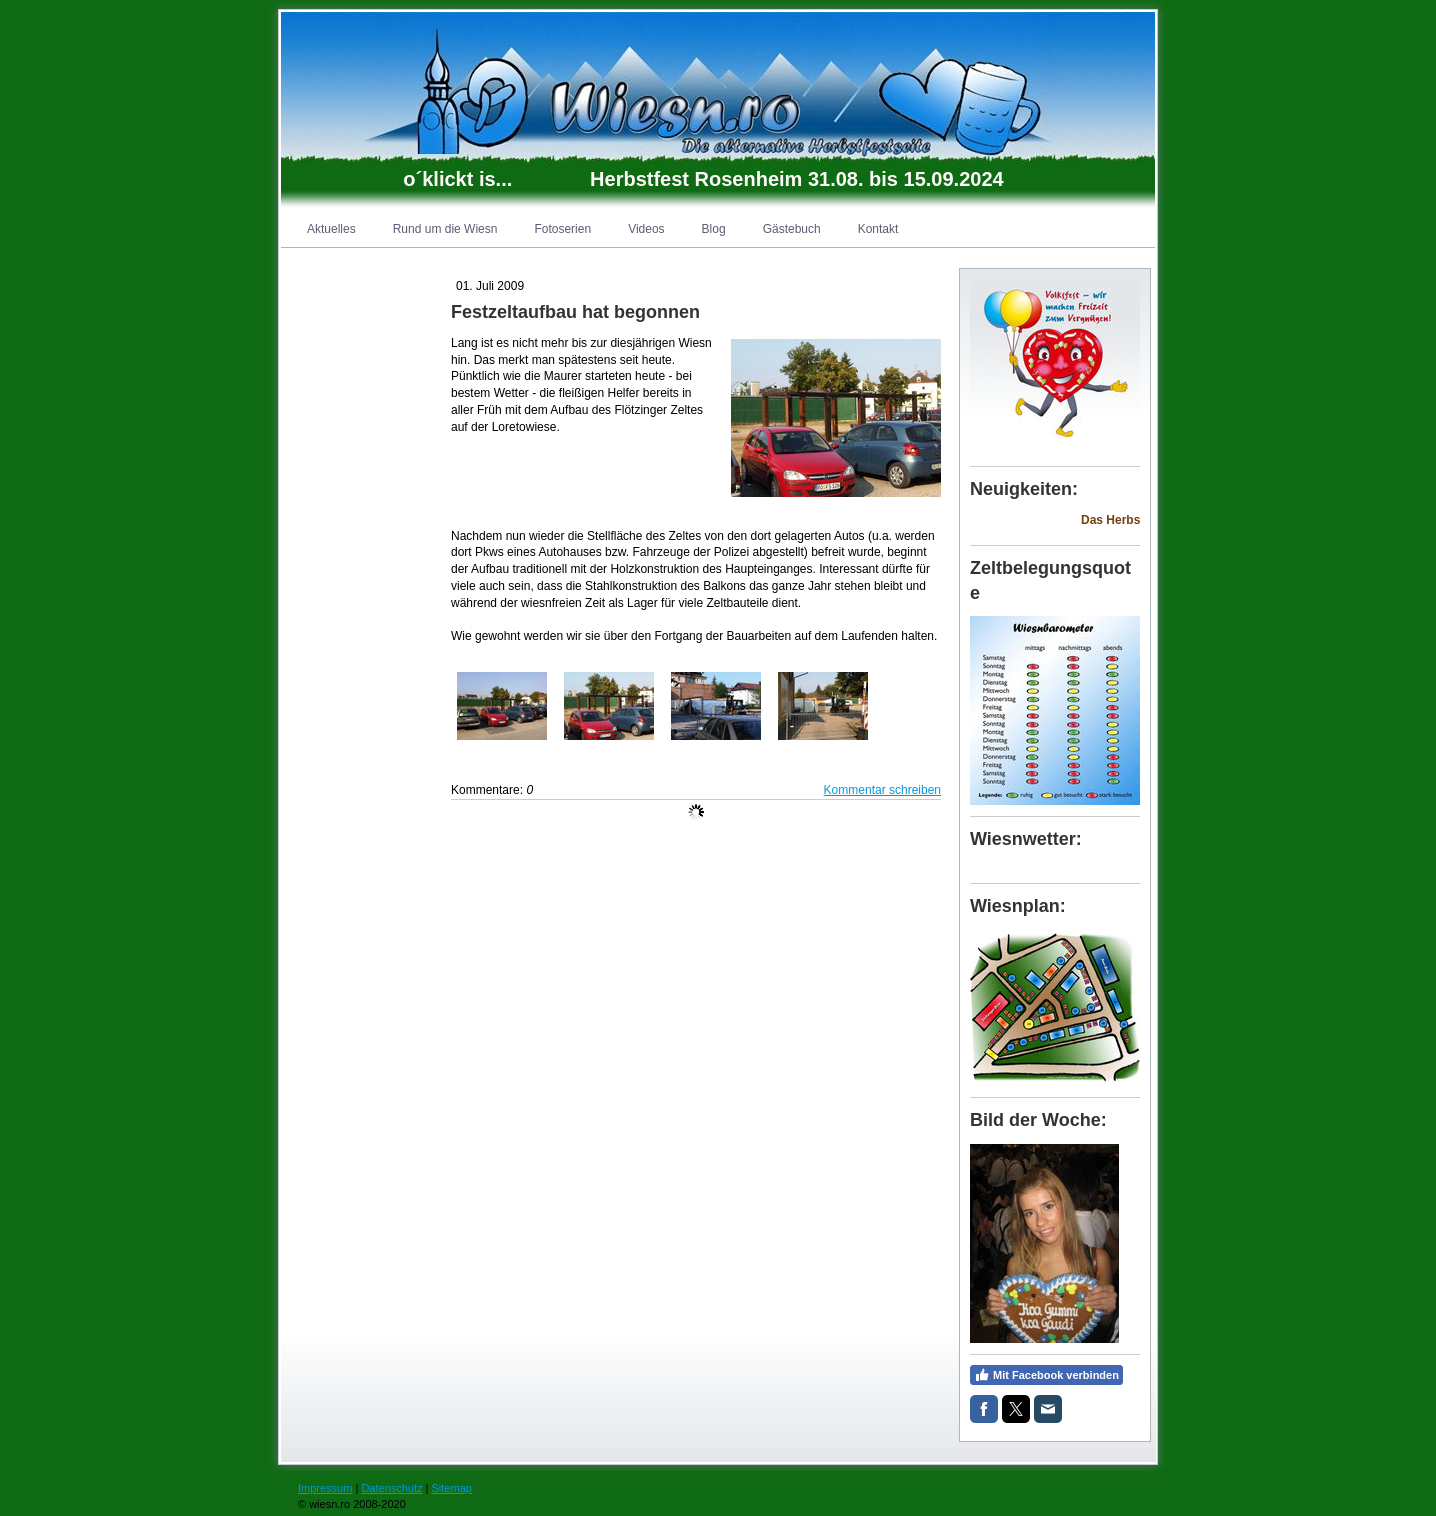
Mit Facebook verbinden (1046, 1375)
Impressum (325, 1488)
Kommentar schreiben (882, 790)
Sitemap (452, 1488)
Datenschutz (391, 1488)
